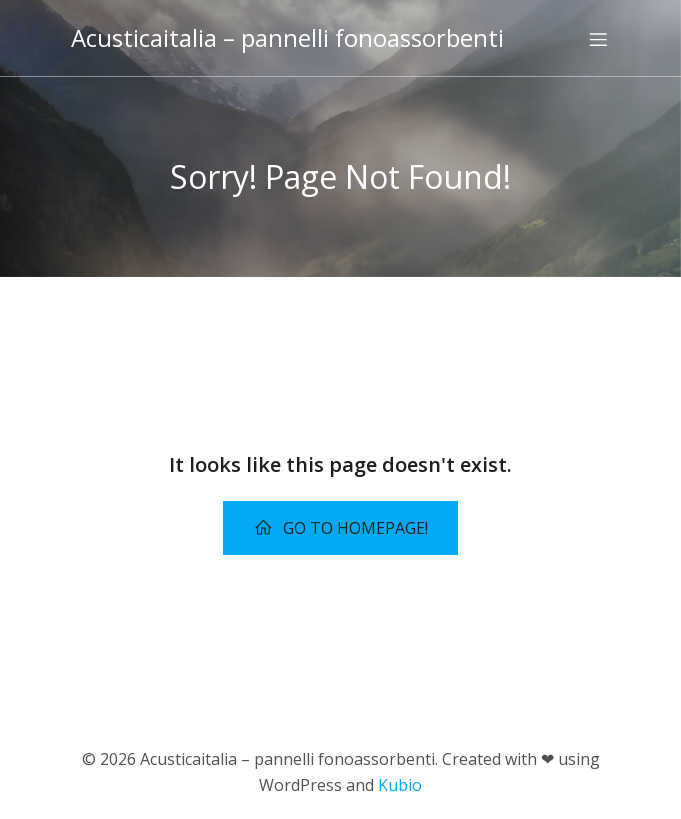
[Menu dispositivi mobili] (599, 39)
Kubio (400, 785)
